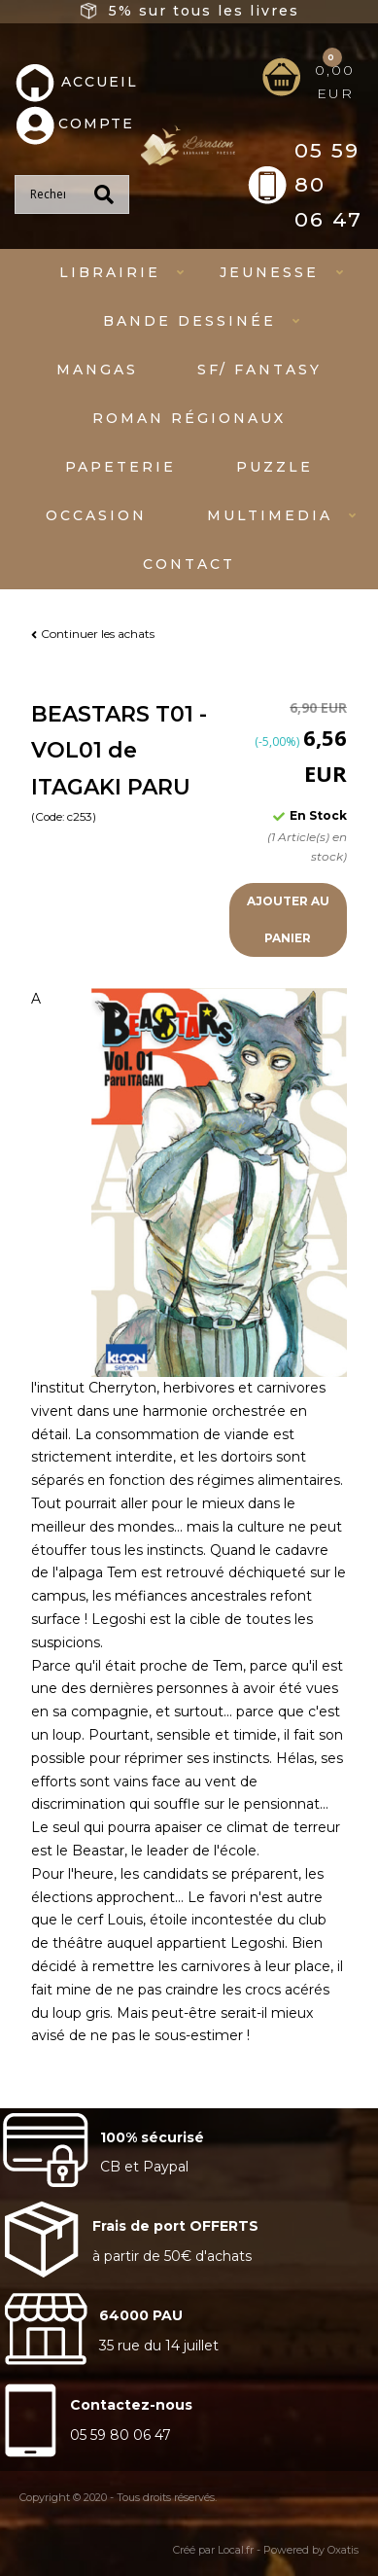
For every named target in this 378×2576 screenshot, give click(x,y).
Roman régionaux (189, 418)
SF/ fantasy (259, 369)
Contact (189, 564)
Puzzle (274, 467)
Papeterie (120, 467)
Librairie (109, 272)
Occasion (96, 515)
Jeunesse (269, 272)
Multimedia (269, 515)
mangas (97, 369)
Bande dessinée (189, 321)
